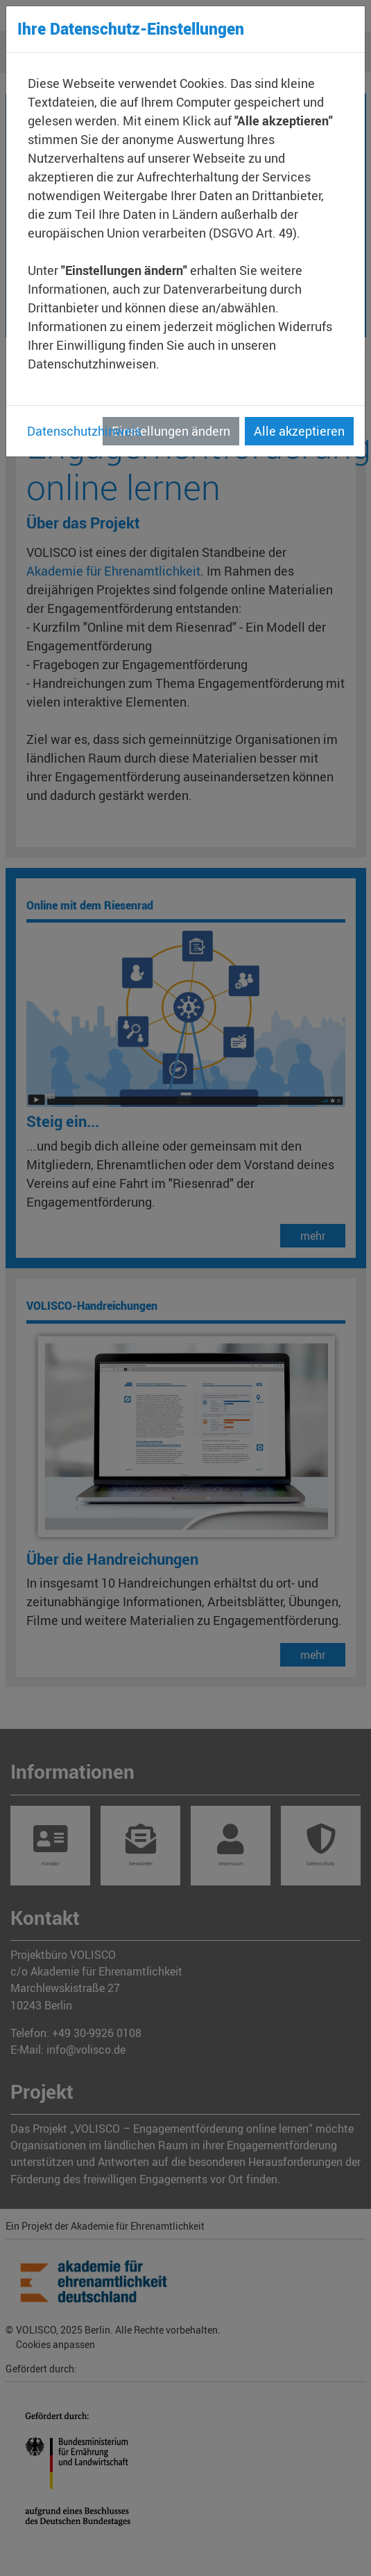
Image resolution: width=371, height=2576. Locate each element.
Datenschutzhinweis (84, 431)
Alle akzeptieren (299, 431)
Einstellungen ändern (171, 431)
